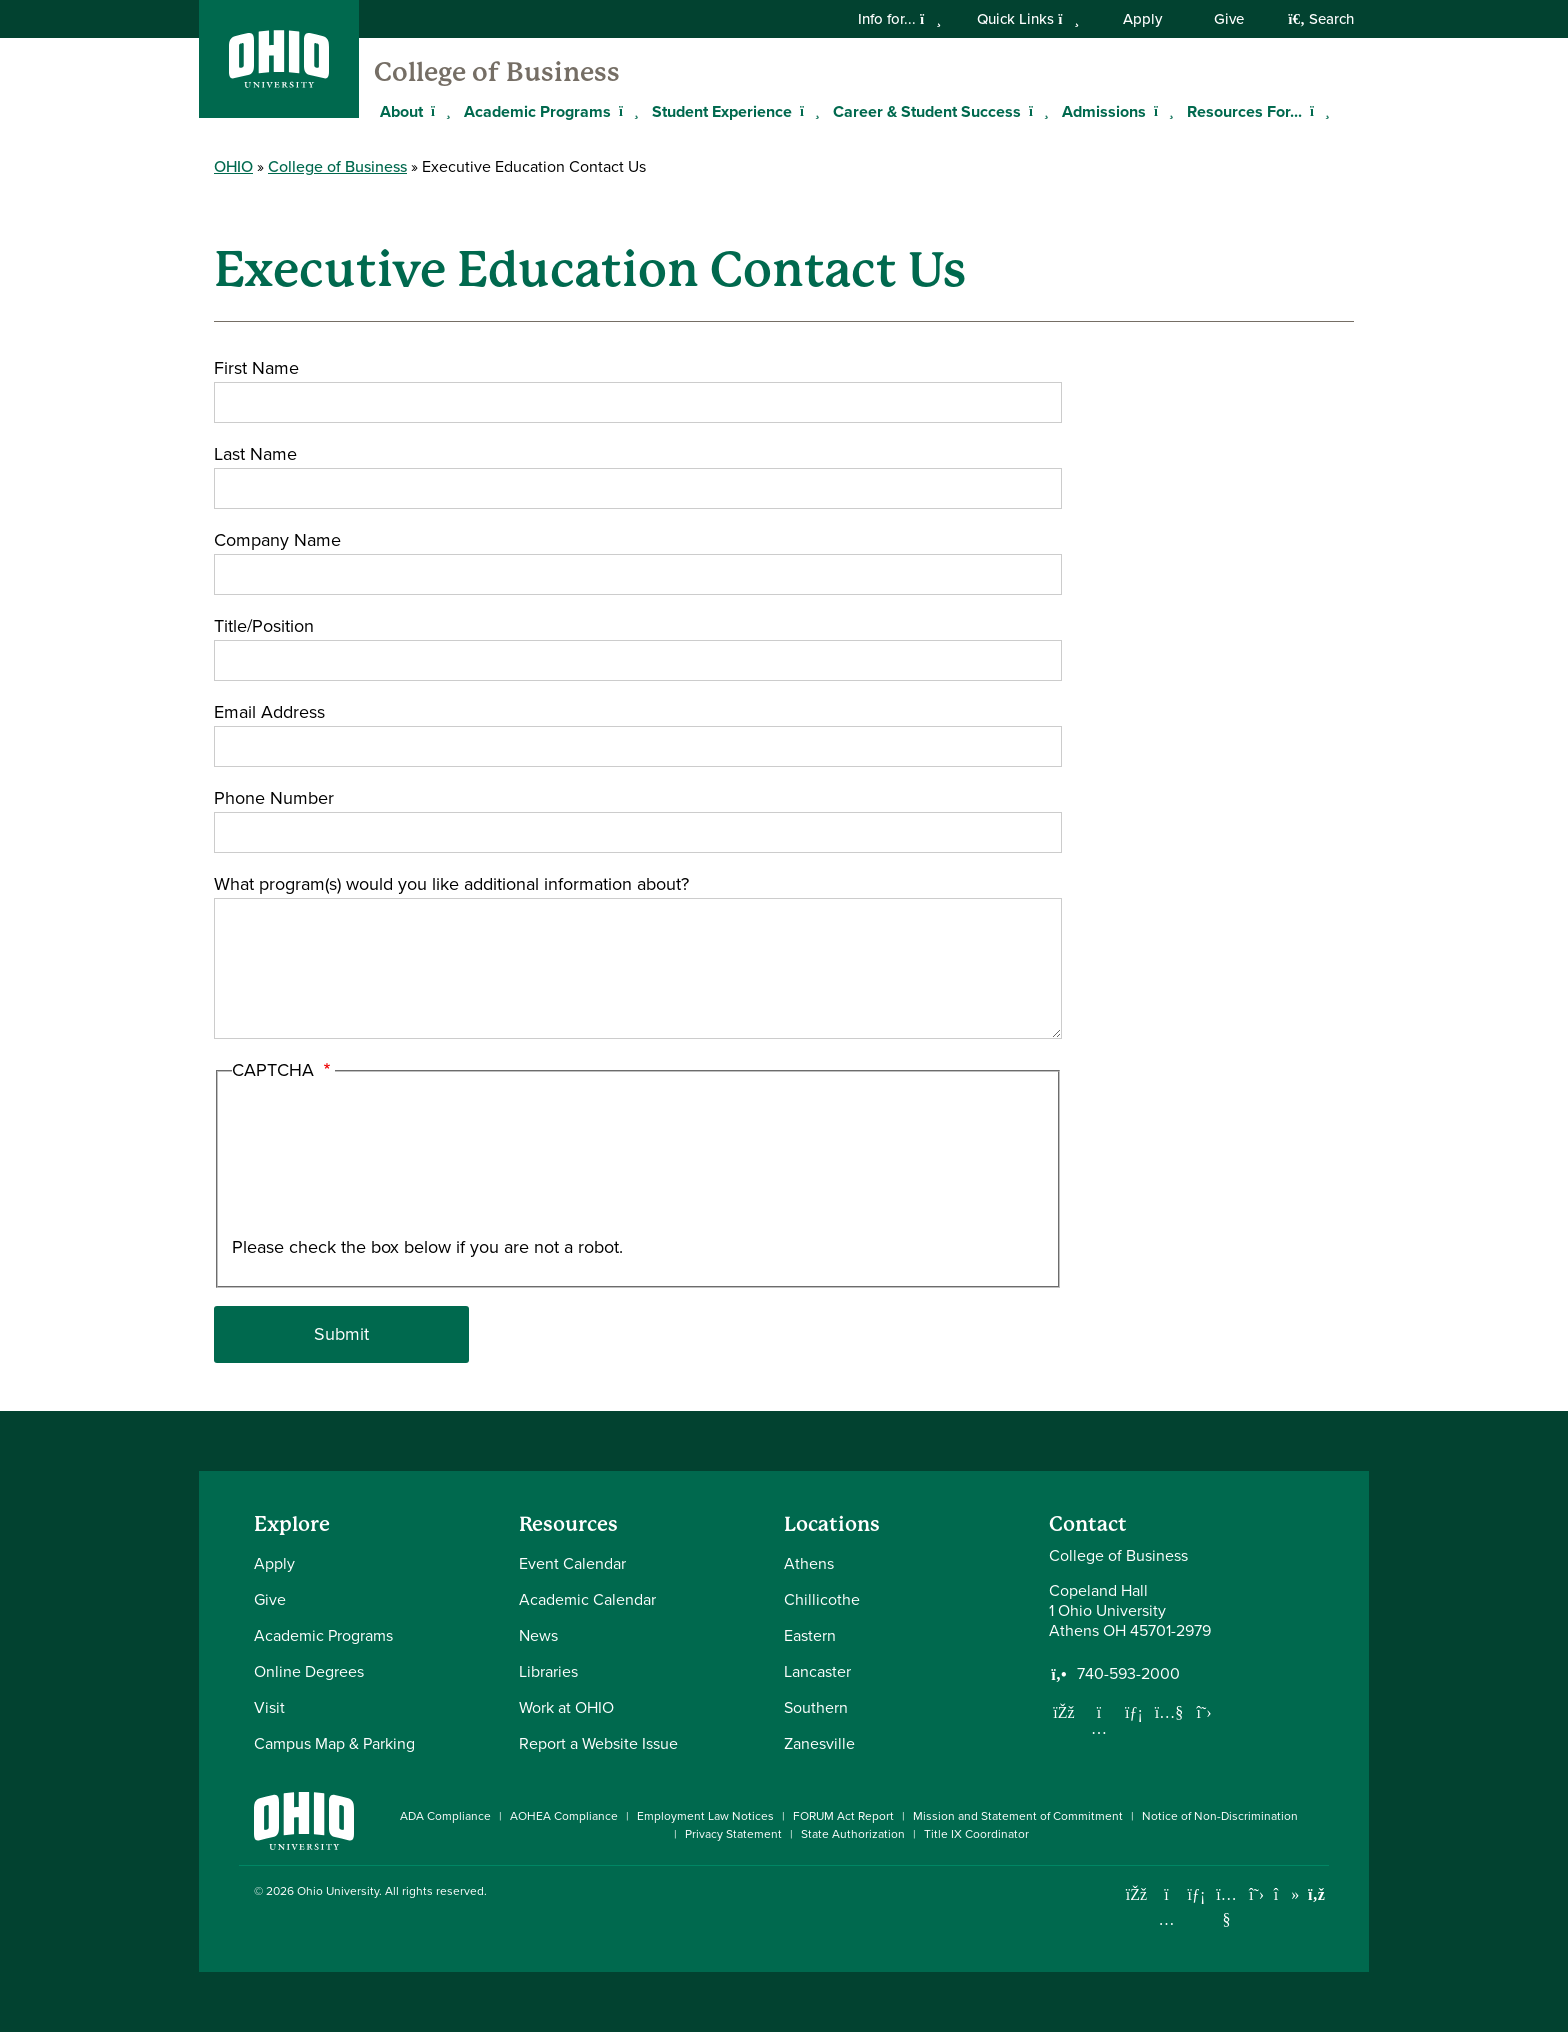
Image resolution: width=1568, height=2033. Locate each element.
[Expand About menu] (438, 111)
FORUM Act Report (843, 1816)
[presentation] (314, 1162)
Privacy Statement (733, 1834)
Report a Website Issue (598, 1743)
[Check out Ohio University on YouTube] (1226, 1906)
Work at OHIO (566, 1707)
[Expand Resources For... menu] (1317, 111)
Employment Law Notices (705, 1816)
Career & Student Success (927, 111)
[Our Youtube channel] (1169, 1712)
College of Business (497, 72)
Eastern (810, 1635)
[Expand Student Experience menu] (807, 111)
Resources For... (1244, 111)
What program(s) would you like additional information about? (451, 884)
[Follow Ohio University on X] (1256, 1894)
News (538, 1635)
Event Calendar (572, 1563)
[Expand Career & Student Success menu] (1036, 111)
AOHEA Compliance (564, 1816)
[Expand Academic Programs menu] (626, 111)
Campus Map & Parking (334, 1743)
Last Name (255, 454)
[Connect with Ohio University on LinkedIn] (1196, 1894)
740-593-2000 (1128, 1674)
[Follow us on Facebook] (1064, 1712)
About (401, 111)
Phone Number (274, 798)
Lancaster (817, 1671)
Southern (816, 1707)
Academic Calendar (587, 1599)
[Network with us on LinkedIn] (1134, 1712)
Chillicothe (822, 1599)
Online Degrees (309, 1671)
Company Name (277, 540)
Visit (269, 1707)
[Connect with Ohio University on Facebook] (1136, 1894)
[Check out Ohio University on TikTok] (1286, 1894)
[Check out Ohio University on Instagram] (1166, 1919)
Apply (1142, 19)
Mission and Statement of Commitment (1018, 1816)
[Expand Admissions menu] (1161, 111)
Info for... (899, 19)
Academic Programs (537, 111)
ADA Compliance (445, 1816)
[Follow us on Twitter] (1204, 1712)
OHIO (233, 166)
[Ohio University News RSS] (1316, 1894)
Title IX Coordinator (976, 1834)
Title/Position (264, 626)
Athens (809, 1563)
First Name (256, 368)
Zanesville (819, 1743)
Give (1229, 19)
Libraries (548, 1671)
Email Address (269, 712)
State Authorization (853, 1834)
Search (1321, 19)
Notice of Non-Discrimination (1220, 1816)
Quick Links (1028, 19)
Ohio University (338, 1891)
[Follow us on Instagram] (1099, 1728)
